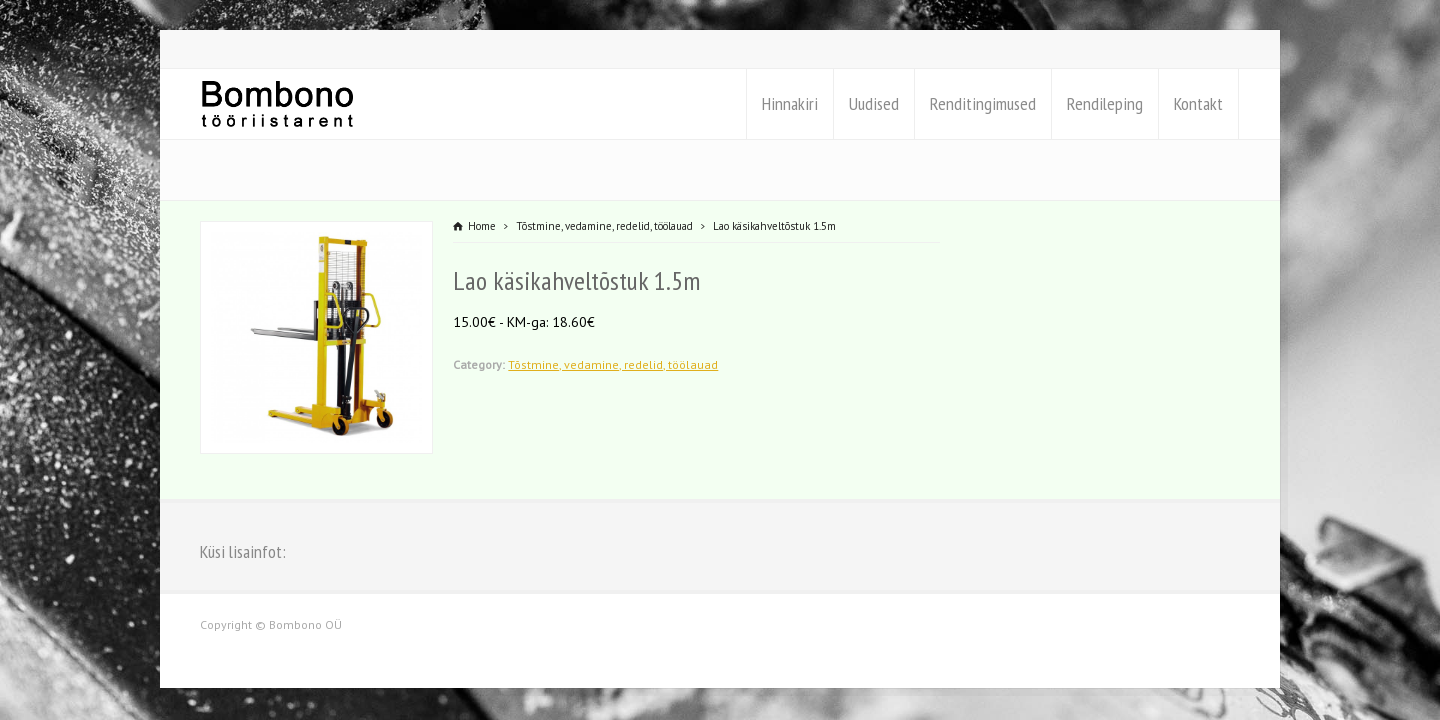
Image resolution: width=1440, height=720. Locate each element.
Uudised (874, 103)
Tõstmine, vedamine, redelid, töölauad (613, 364)
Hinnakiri (790, 103)
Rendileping (1105, 103)
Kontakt (1198, 103)
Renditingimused (983, 103)
